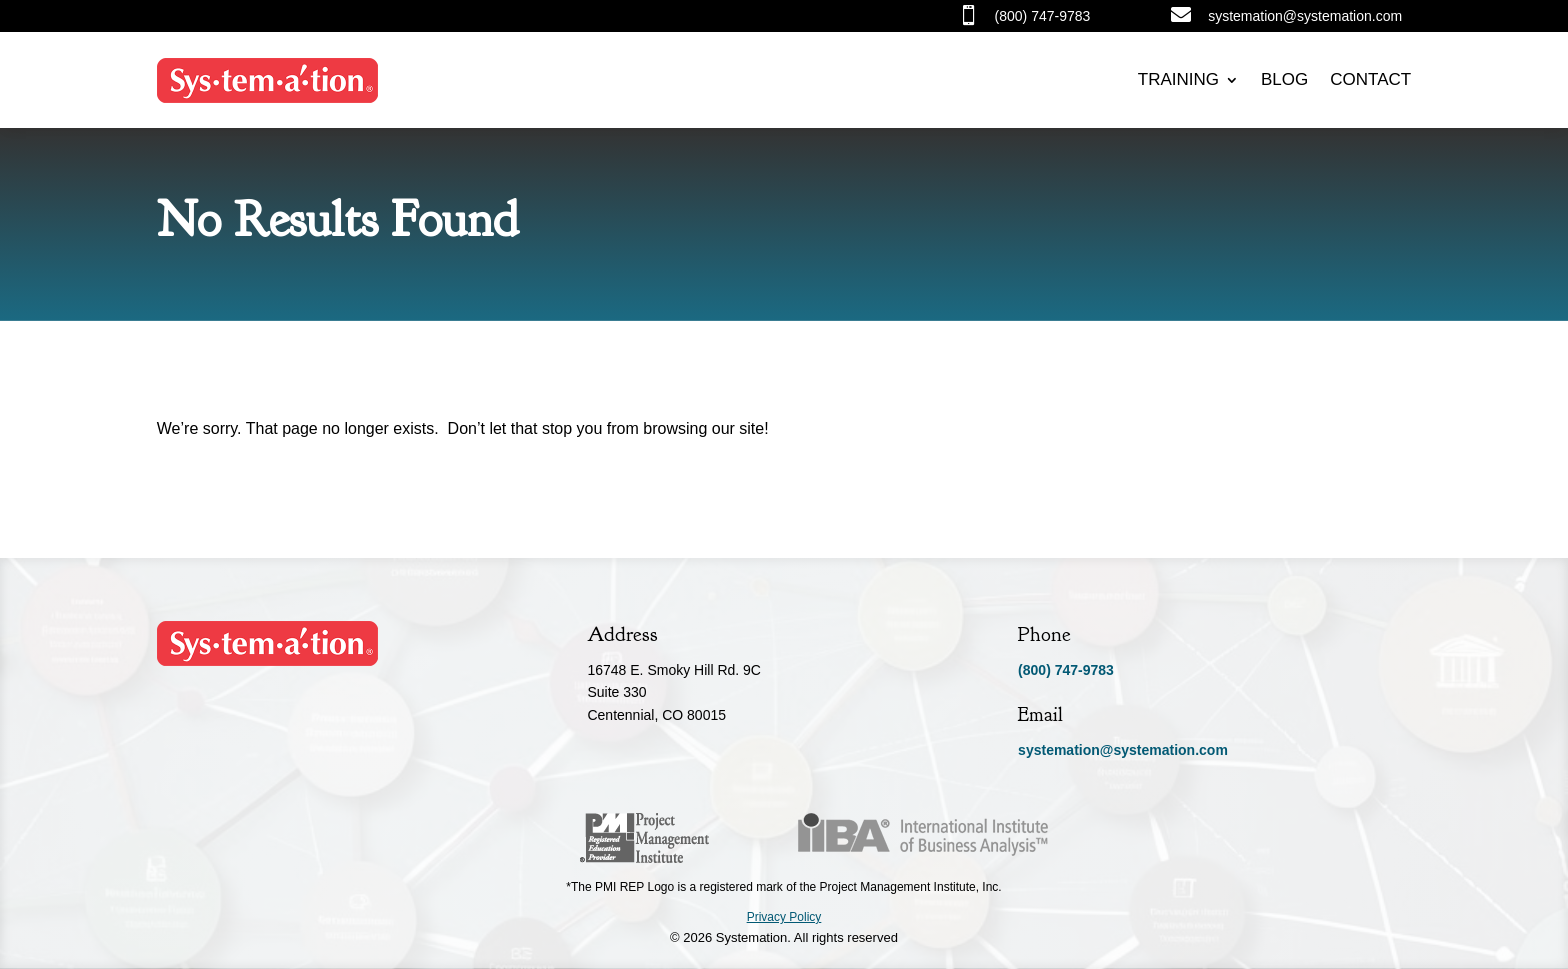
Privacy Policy (784, 917)
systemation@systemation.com (1123, 750)
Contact (1370, 79)
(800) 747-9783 (1066, 670)
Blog (1284, 79)
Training (1178, 79)
